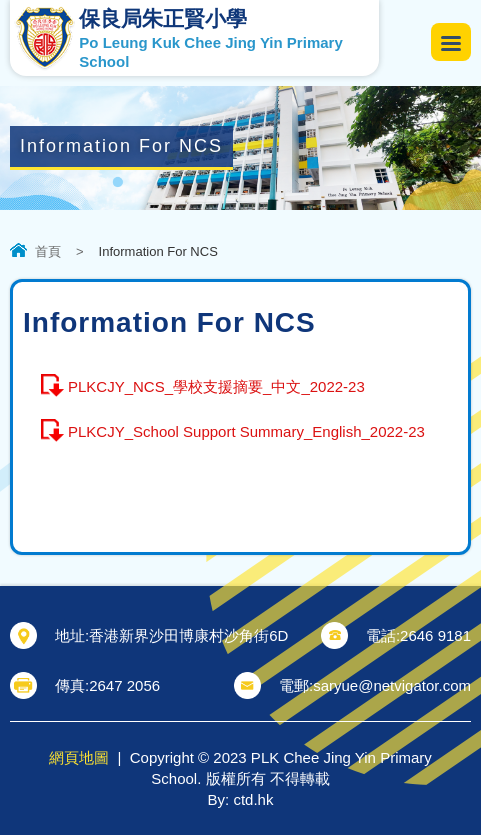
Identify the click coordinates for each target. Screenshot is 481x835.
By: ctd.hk (241, 799)
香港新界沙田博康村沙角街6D (188, 635)
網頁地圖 (79, 757)
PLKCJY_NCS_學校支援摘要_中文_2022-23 (216, 386)
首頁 (48, 251)
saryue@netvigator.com (392, 685)
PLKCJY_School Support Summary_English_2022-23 (246, 431)
